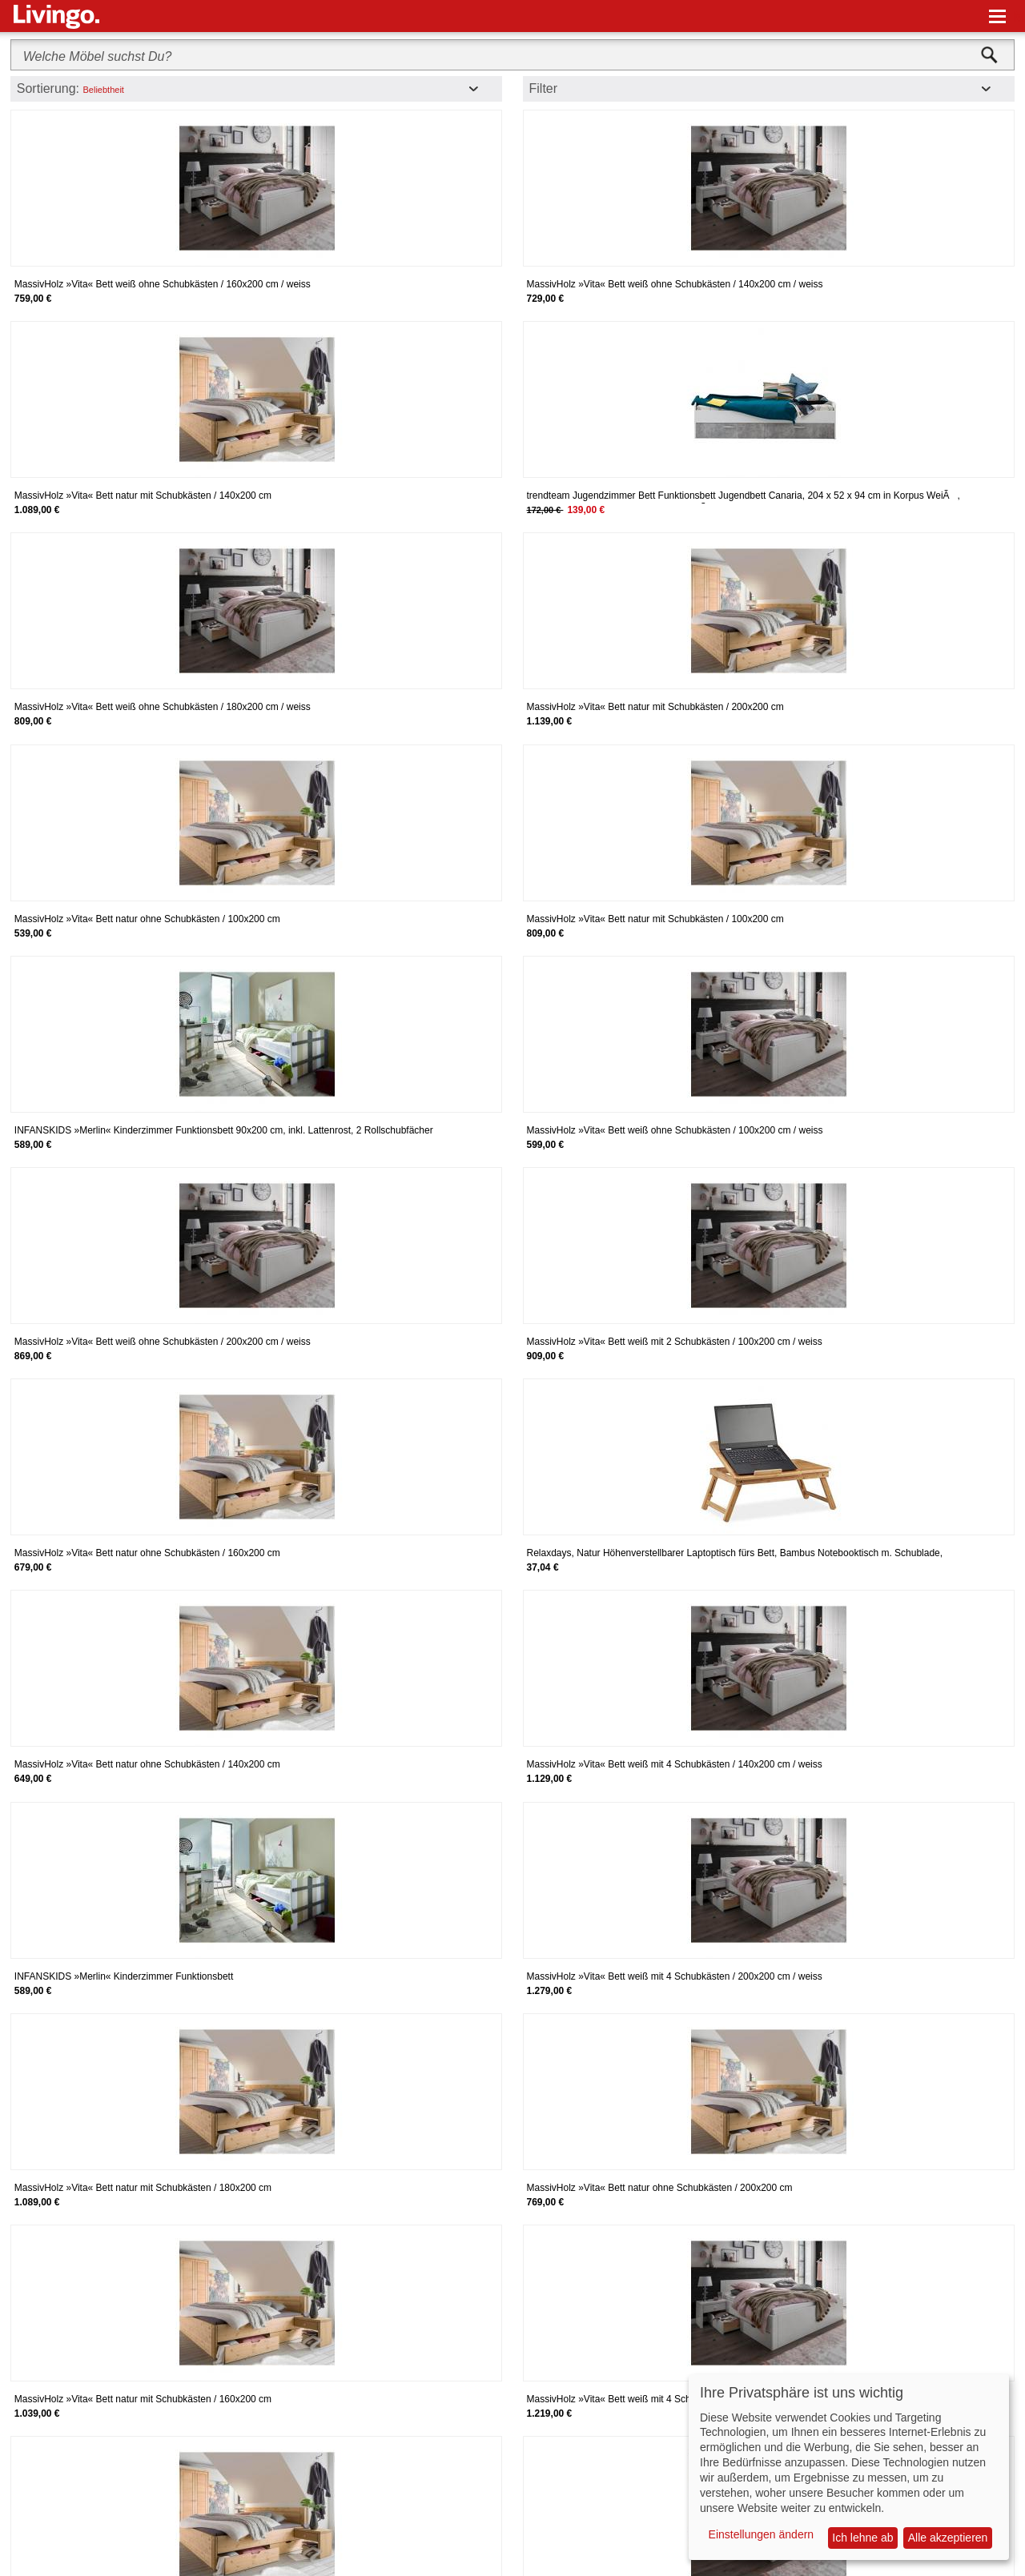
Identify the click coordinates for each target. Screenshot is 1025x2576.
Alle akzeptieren (948, 2537)
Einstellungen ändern (761, 2534)
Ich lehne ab (862, 2537)
